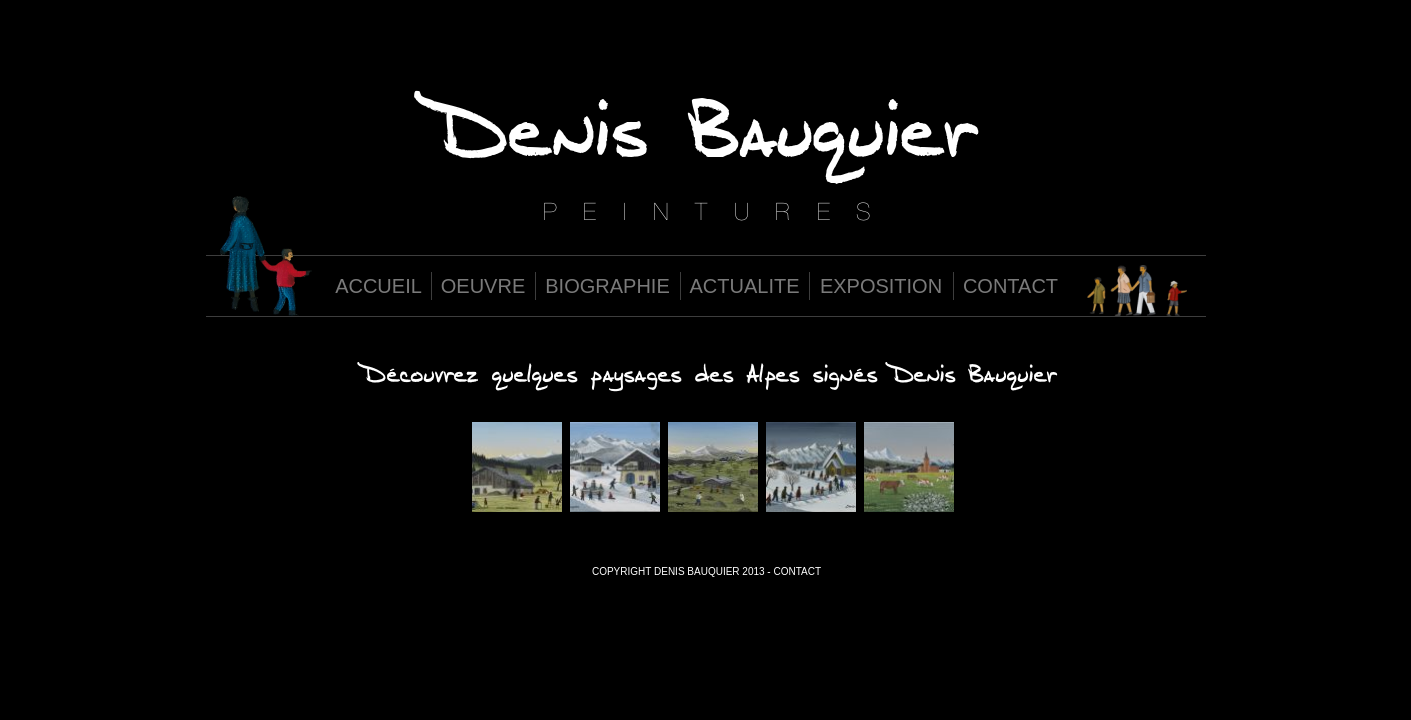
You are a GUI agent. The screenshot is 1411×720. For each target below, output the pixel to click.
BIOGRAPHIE (607, 286)
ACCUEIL (378, 286)
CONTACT (1010, 286)
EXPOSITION (881, 286)
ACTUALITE (744, 286)
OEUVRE (483, 286)
